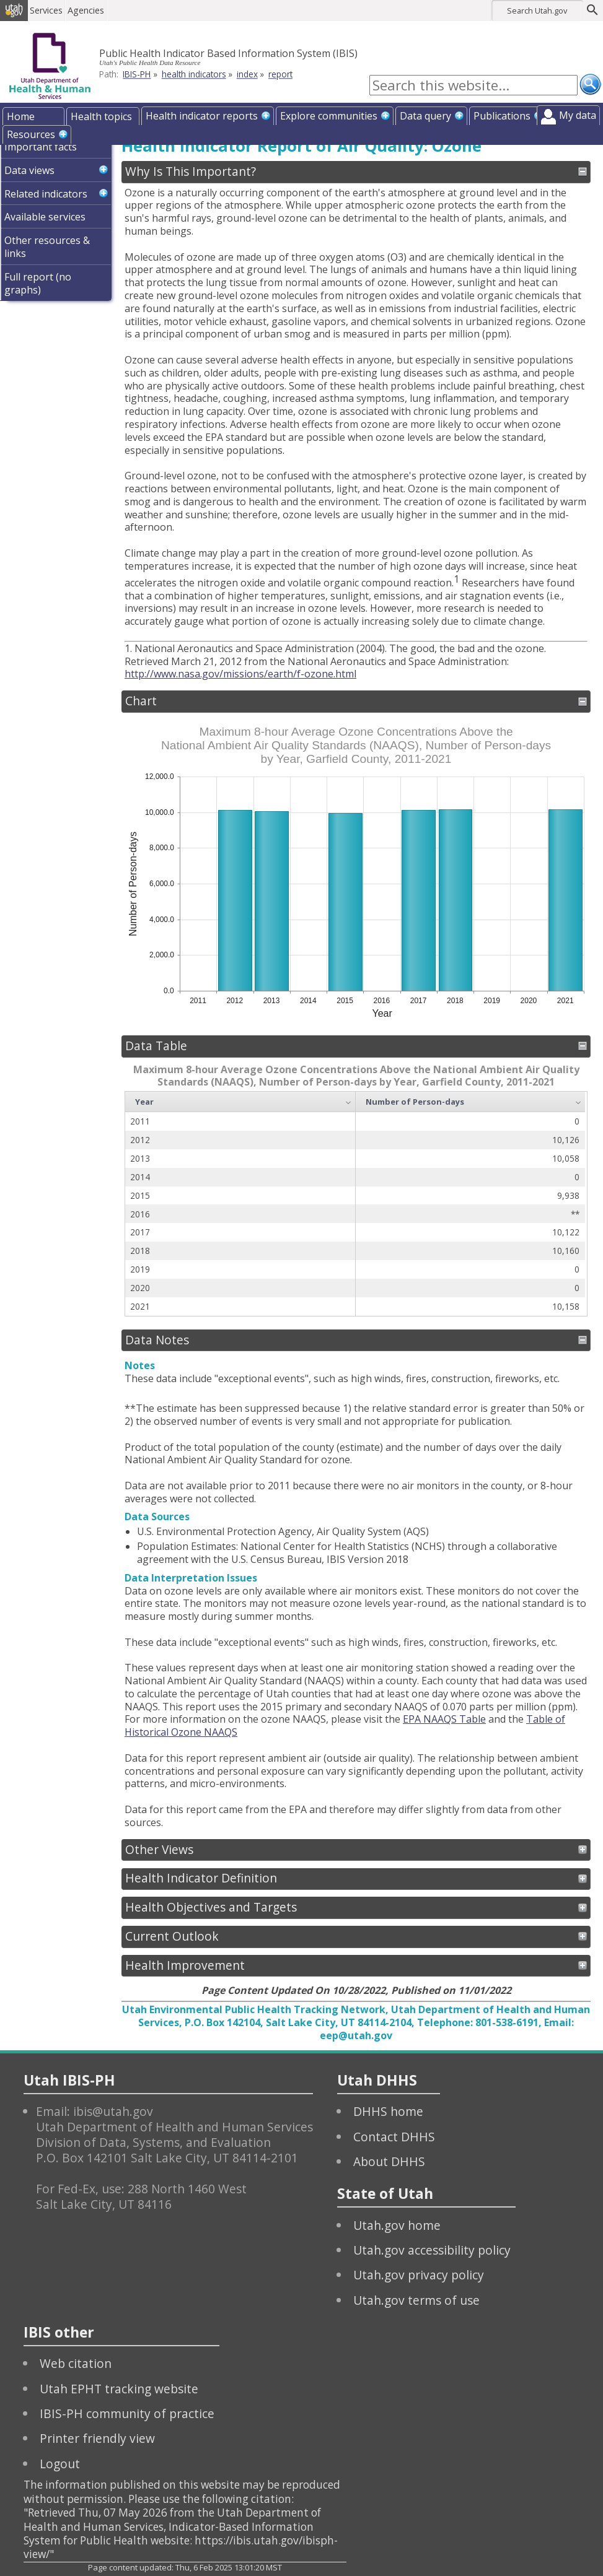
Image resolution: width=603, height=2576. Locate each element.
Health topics (101, 116)
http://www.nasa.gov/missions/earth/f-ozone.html (240, 674)
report (280, 74)
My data (577, 115)
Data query (425, 116)
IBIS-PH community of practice (127, 2413)
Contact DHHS (394, 2136)
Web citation (76, 2363)
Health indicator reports (202, 116)
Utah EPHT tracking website (119, 2388)
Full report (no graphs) (37, 283)
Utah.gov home (397, 2225)
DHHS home (388, 2111)
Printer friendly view (97, 2438)
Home (21, 116)
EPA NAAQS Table (444, 1719)
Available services (45, 217)
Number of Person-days (415, 1101)
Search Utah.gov (537, 10)
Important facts (40, 147)
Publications (501, 116)
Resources (31, 134)
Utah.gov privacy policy (418, 2274)
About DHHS (389, 2161)
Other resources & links (47, 246)
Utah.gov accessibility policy (432, 2250)
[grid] (355, 1204)
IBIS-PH (137, 74)
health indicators (194, 74)
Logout (60, 2463)
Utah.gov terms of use (416, 2300)
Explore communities (328, 116)
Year (144, 1101)
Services (51, 10)
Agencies (91, 10)
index (247, 74)
